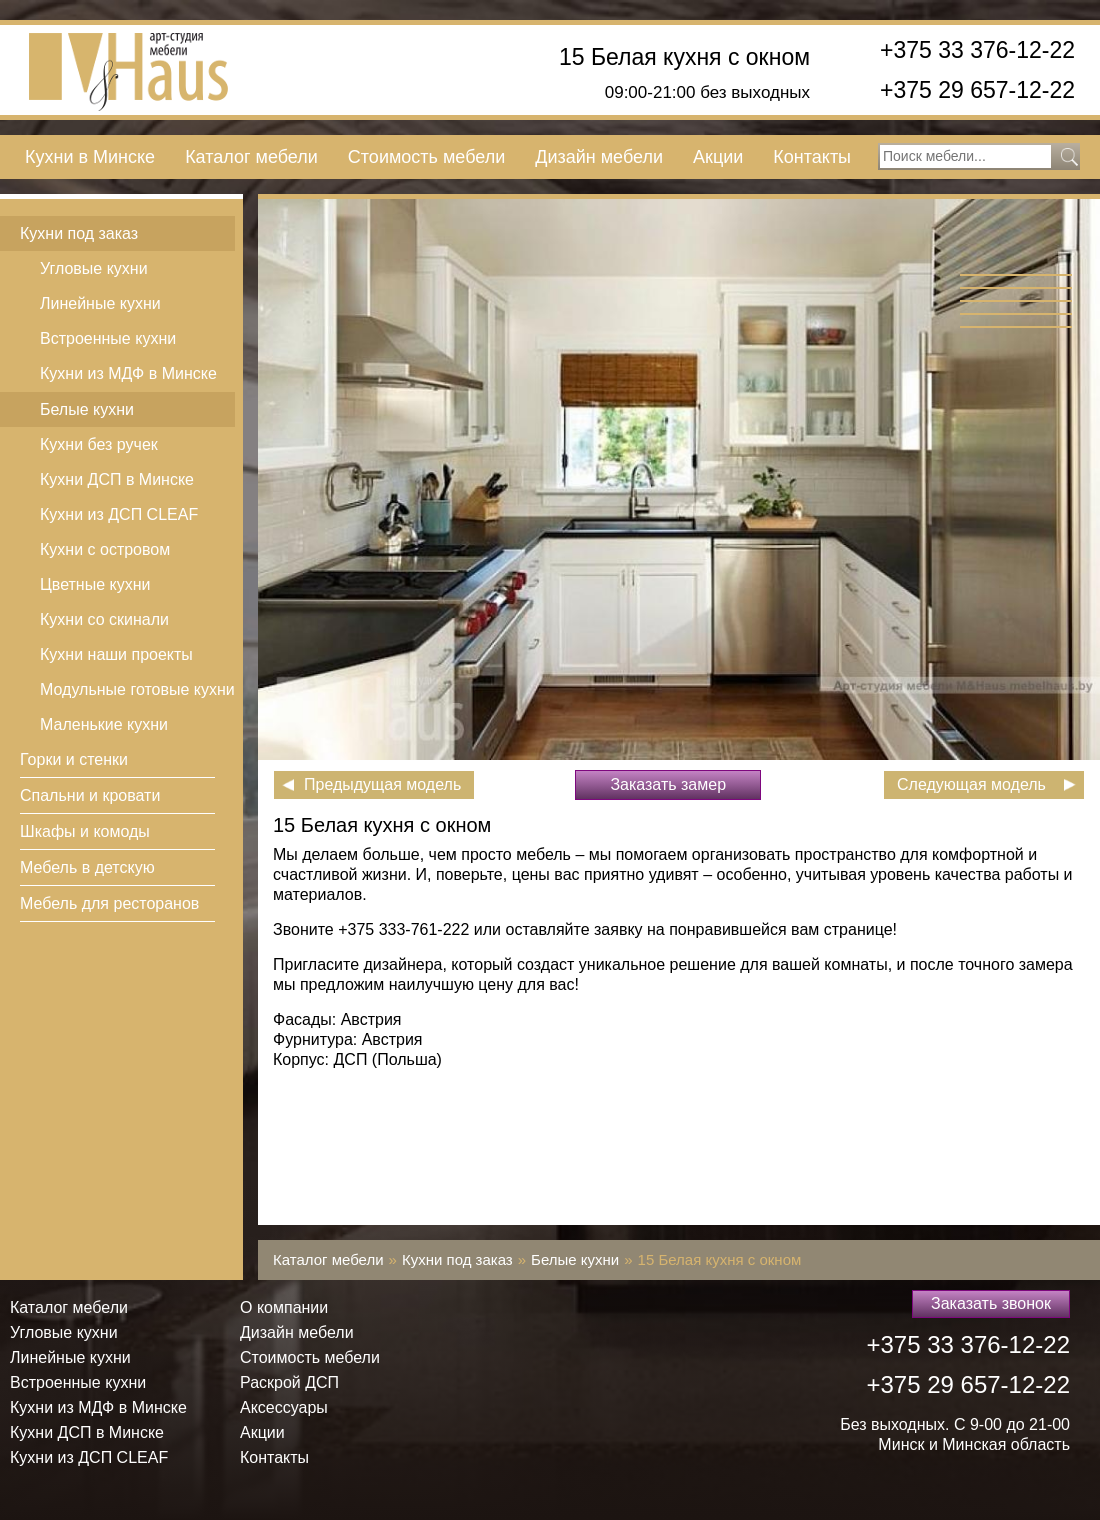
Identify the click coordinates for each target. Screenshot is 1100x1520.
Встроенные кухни (108, 338)
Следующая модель (971, 784)
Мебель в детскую (87, 867)
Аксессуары (284, 1407)
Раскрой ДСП (289, 1382)
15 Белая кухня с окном (684, 57)
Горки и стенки (74, 759)
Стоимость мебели (426, 157)
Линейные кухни (100, 303)
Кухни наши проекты (116, 654)
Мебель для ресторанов (109, 903)
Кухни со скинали (104, 619)
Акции (718, 157)
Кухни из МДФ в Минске (128, 373)
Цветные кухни (95, 584)
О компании (284, 1307)
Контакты (812, 157)
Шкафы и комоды (85, 831)
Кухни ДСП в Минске (117, 479)
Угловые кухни (94, 268)
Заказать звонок (991, 1303)
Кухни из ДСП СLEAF (119, 514)
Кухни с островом (105, 549)
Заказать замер (668, 784)
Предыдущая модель (382, 784)
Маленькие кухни (104, 724)
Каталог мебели (251, 157)
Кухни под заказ (79, 233)
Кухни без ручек (99, 444)
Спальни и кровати (90, 795)
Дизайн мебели (599, 157)
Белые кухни (87, 409)
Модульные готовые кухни (137, 689)
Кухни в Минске (90, 157)
